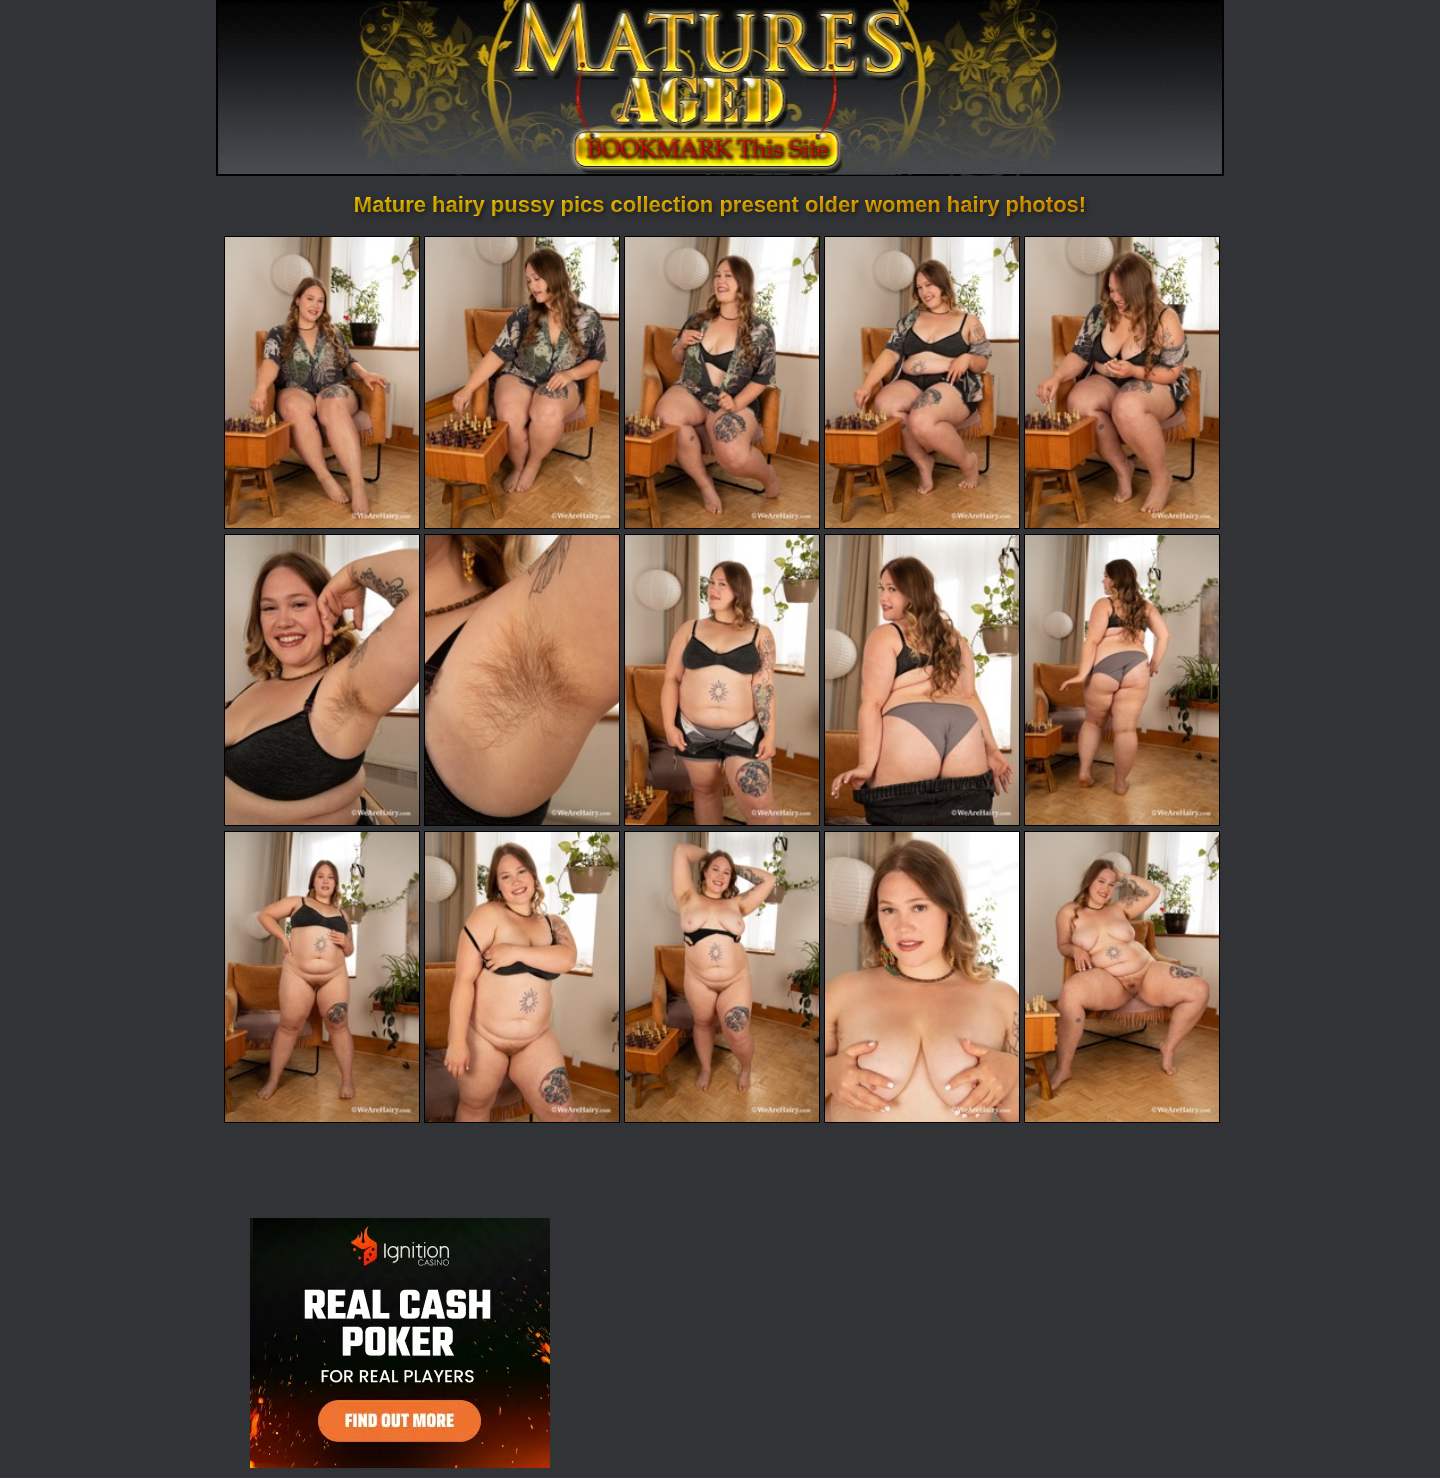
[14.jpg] (922, 977)
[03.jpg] (722, 382)
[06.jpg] (322, 680)
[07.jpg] (522, 680)
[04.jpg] (922, 382)
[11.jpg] (322, 977)
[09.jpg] (922, 680)
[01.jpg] (322, 382)
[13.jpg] (722, 977)
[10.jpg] (1122, 680)
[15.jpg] (1122, 977)
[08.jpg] (722, 680)
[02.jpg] (522, 382)
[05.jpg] (1122, 382)
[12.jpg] (522, 977)
